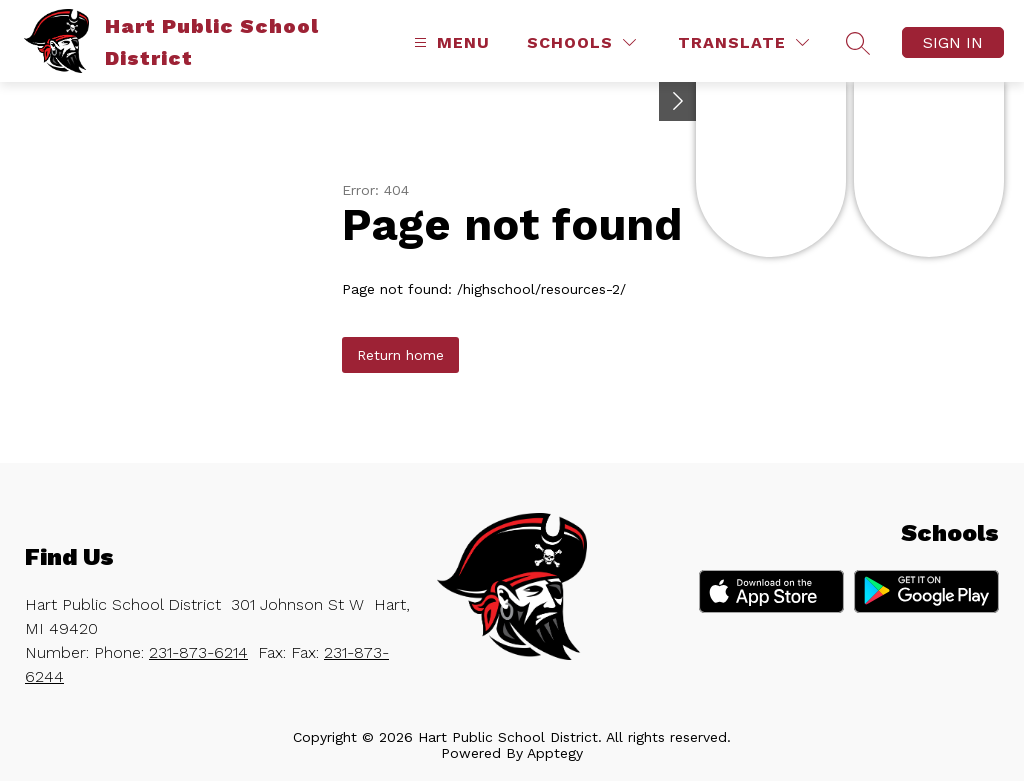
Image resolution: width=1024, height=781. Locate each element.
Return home (400, 355)
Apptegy (555, 753)
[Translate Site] (743, 42)
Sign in (953, 42)
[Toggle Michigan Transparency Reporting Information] (678, 101)
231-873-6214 (198, 652)
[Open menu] (449, 42)
